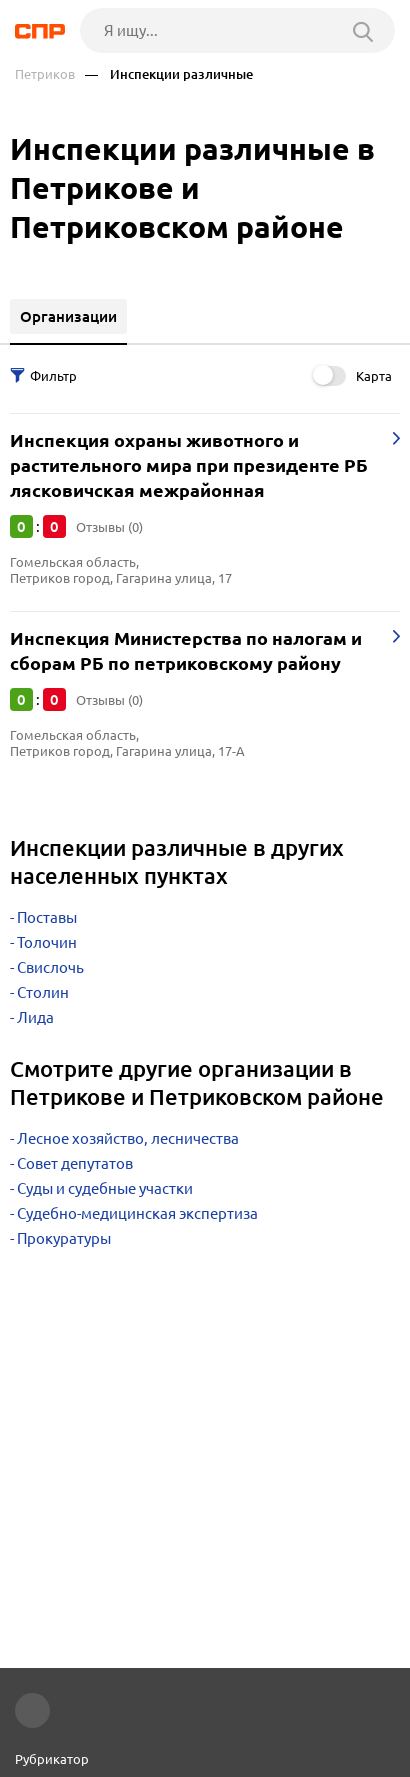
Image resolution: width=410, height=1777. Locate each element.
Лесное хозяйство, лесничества (128, 1138)
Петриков (45, 74)
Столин (43, 992)
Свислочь (50, 967)
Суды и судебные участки (105, 1188)
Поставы (47, 917)
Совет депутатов (75, 1163)
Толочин (47, 942)
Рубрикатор (52, 1759)
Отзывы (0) (109, 527)
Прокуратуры (64, 1238)
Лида (35, 1017)
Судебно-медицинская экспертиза (137, 1213)
